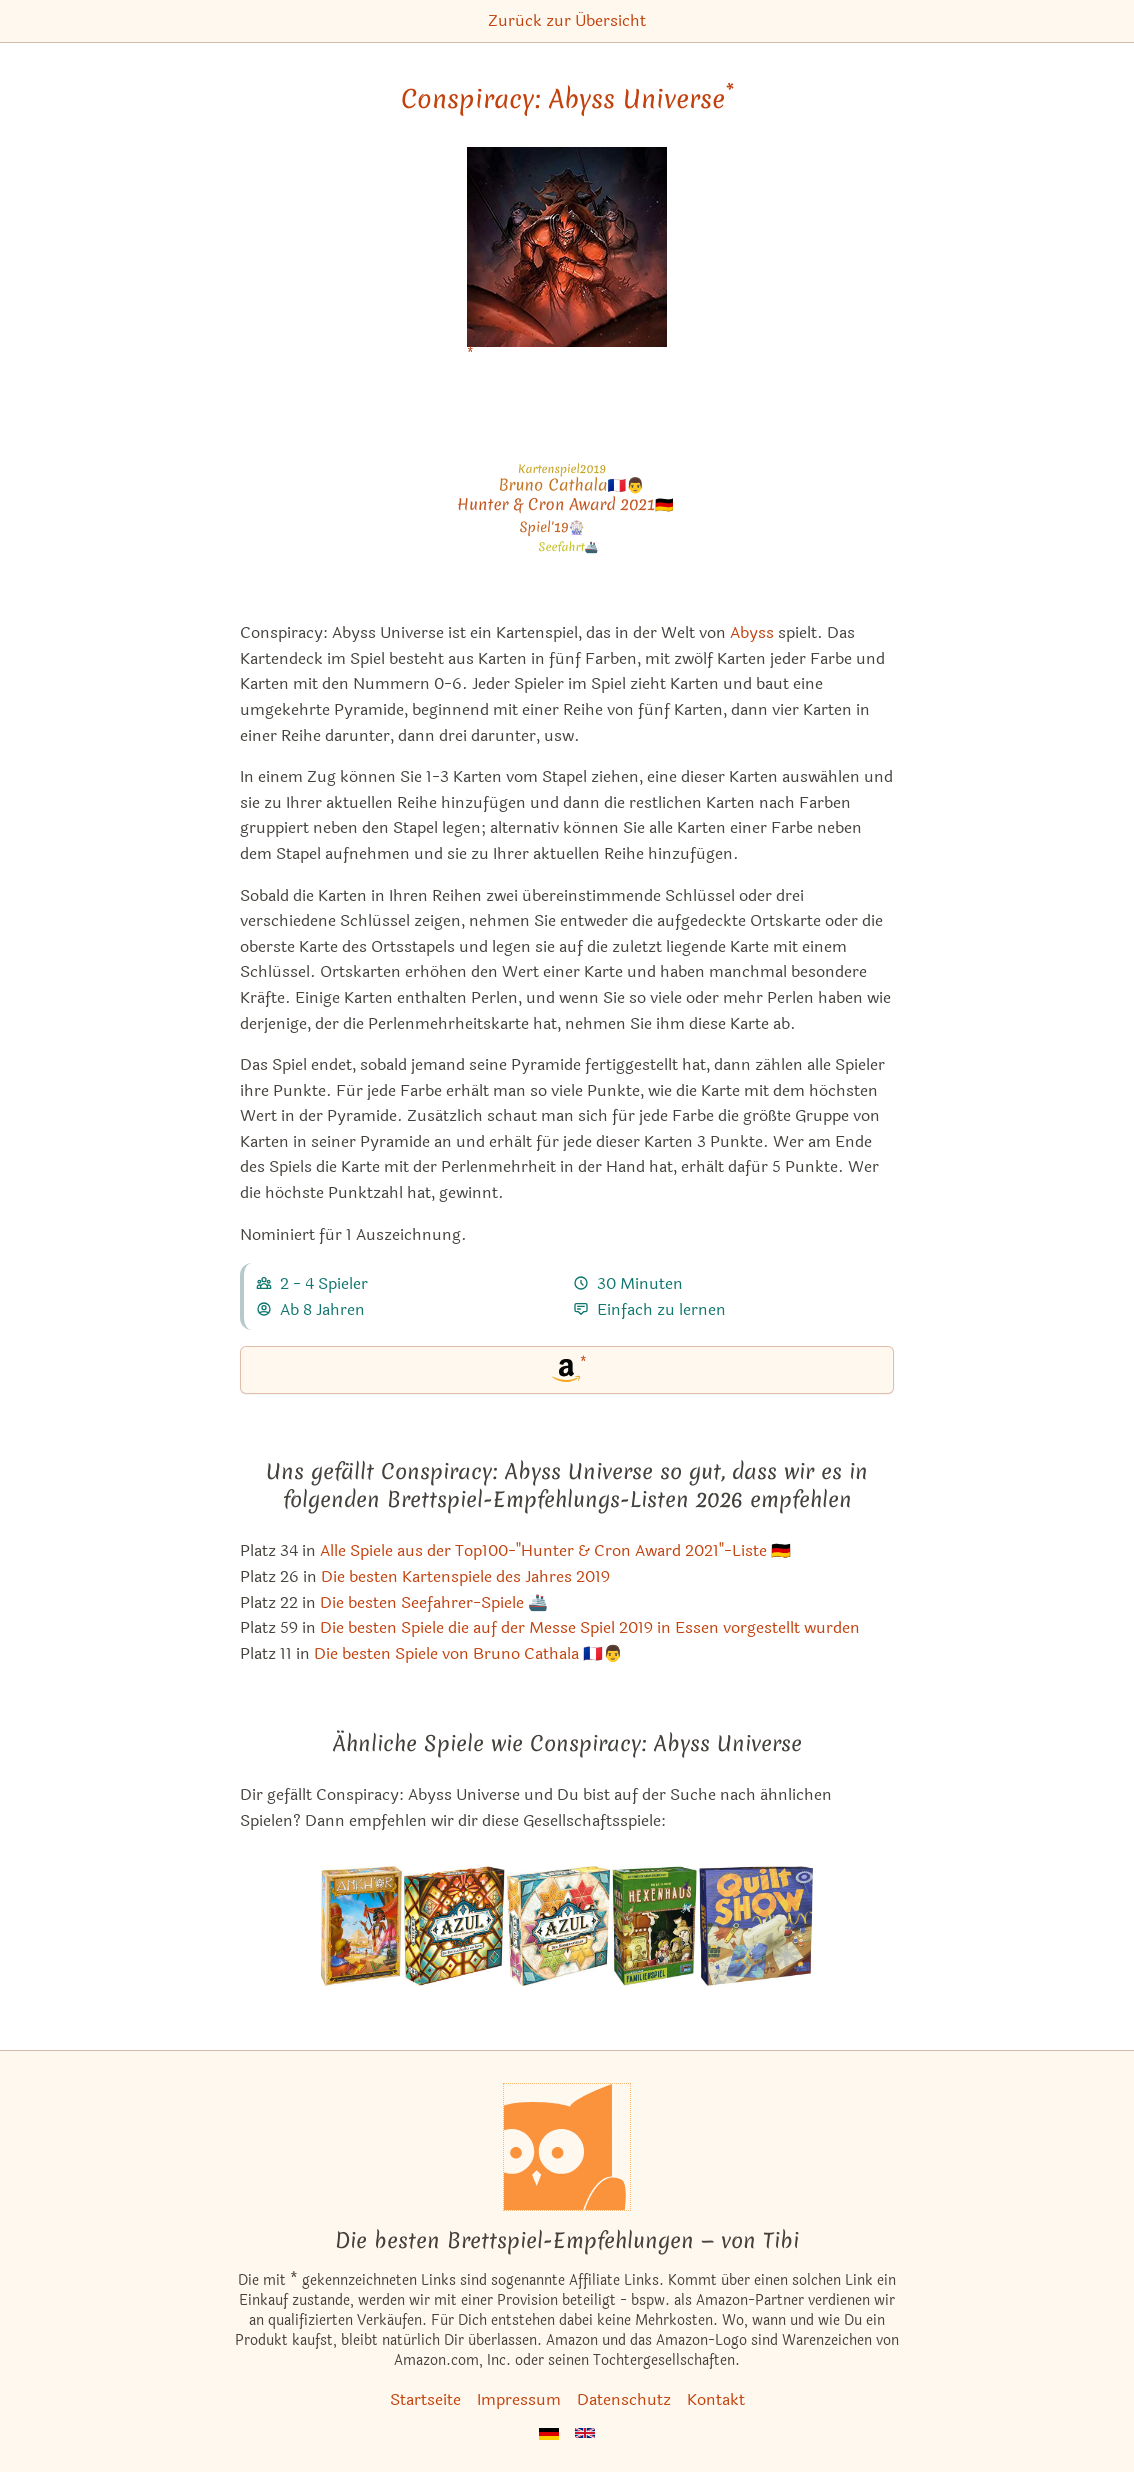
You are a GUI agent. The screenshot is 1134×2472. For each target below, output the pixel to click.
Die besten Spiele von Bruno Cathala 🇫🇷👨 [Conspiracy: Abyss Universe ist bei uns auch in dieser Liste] (468, 1653)
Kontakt (716, 2399)
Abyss (752, 632)
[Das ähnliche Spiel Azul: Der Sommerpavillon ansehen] (559, 1926)
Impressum (519, 2399)
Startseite (425, 2399)
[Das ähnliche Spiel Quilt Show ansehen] (756, 1926)
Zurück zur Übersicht (567, 20)
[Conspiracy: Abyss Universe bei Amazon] (567, 259)
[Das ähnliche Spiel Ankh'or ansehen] (361, 1926)
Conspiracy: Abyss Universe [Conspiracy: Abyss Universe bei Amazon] (567, 99)
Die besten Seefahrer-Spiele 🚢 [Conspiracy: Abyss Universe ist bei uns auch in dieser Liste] (434, 1602)
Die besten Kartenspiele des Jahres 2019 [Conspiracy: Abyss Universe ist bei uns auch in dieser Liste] (465, 1576)
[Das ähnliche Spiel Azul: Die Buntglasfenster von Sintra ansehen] (454, 1926)
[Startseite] (567, 2147)
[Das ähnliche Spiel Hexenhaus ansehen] (654, 1926)
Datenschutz (624, 2399)
